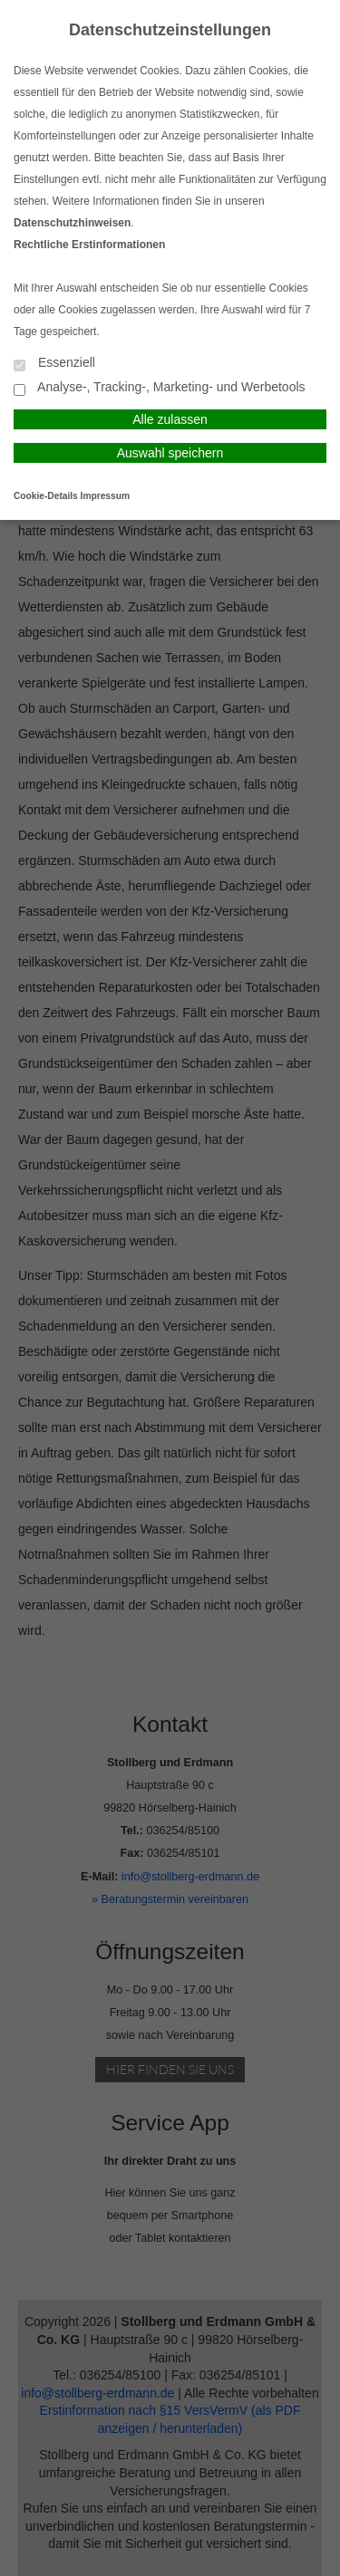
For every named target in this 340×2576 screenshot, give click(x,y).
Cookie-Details (46, 496)
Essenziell (54, 363)
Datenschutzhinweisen (72, 222)
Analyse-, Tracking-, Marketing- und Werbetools (160, 388)
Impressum (105, 496)
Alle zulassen (170, 419)
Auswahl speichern (170, 453)
